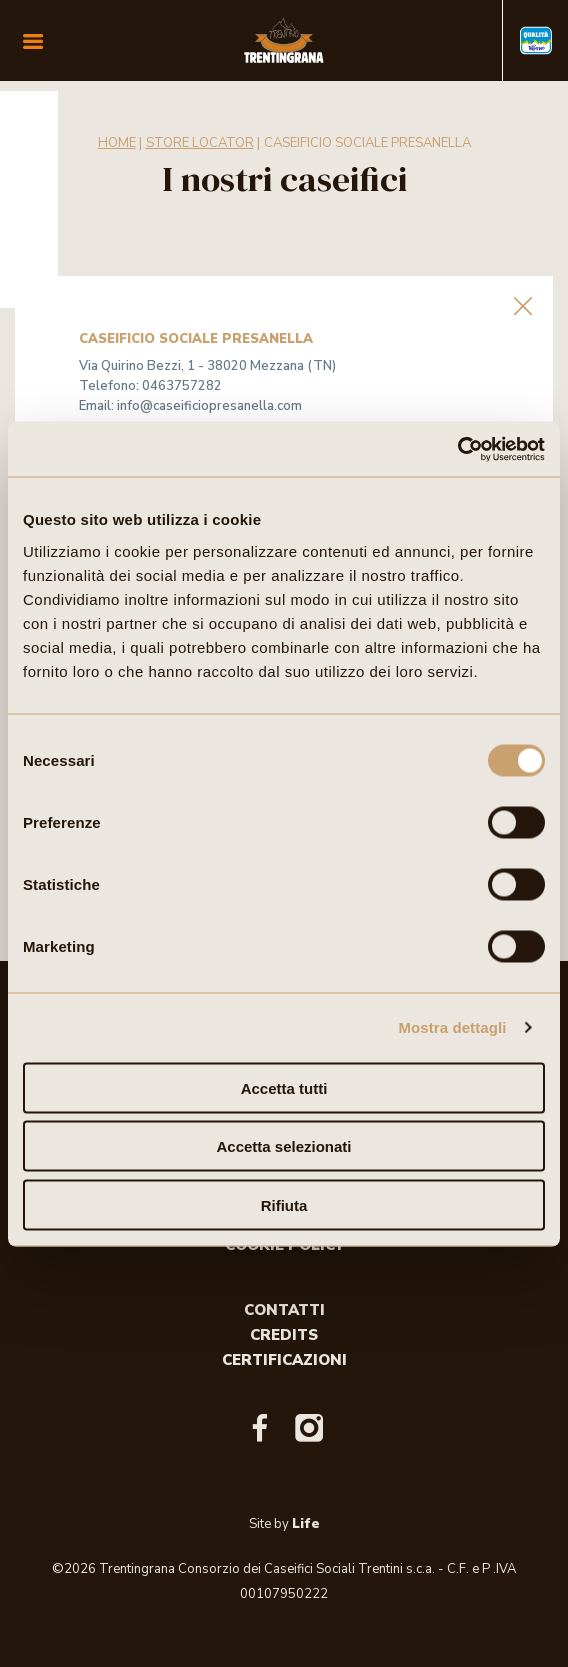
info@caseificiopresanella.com (209, 406)
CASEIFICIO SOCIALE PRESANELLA (367, 143)
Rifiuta (284, 1204)
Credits (284, 1335)
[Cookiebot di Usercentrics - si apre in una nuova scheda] (457, 449)
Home (117, 143)
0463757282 (182, 386)
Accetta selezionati (283, 1146)
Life (306, 1524)
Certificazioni (284, 1360)
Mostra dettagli (452, 1027)
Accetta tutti (284, 1087)
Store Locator (200, 143)
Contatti (284, 1310)
